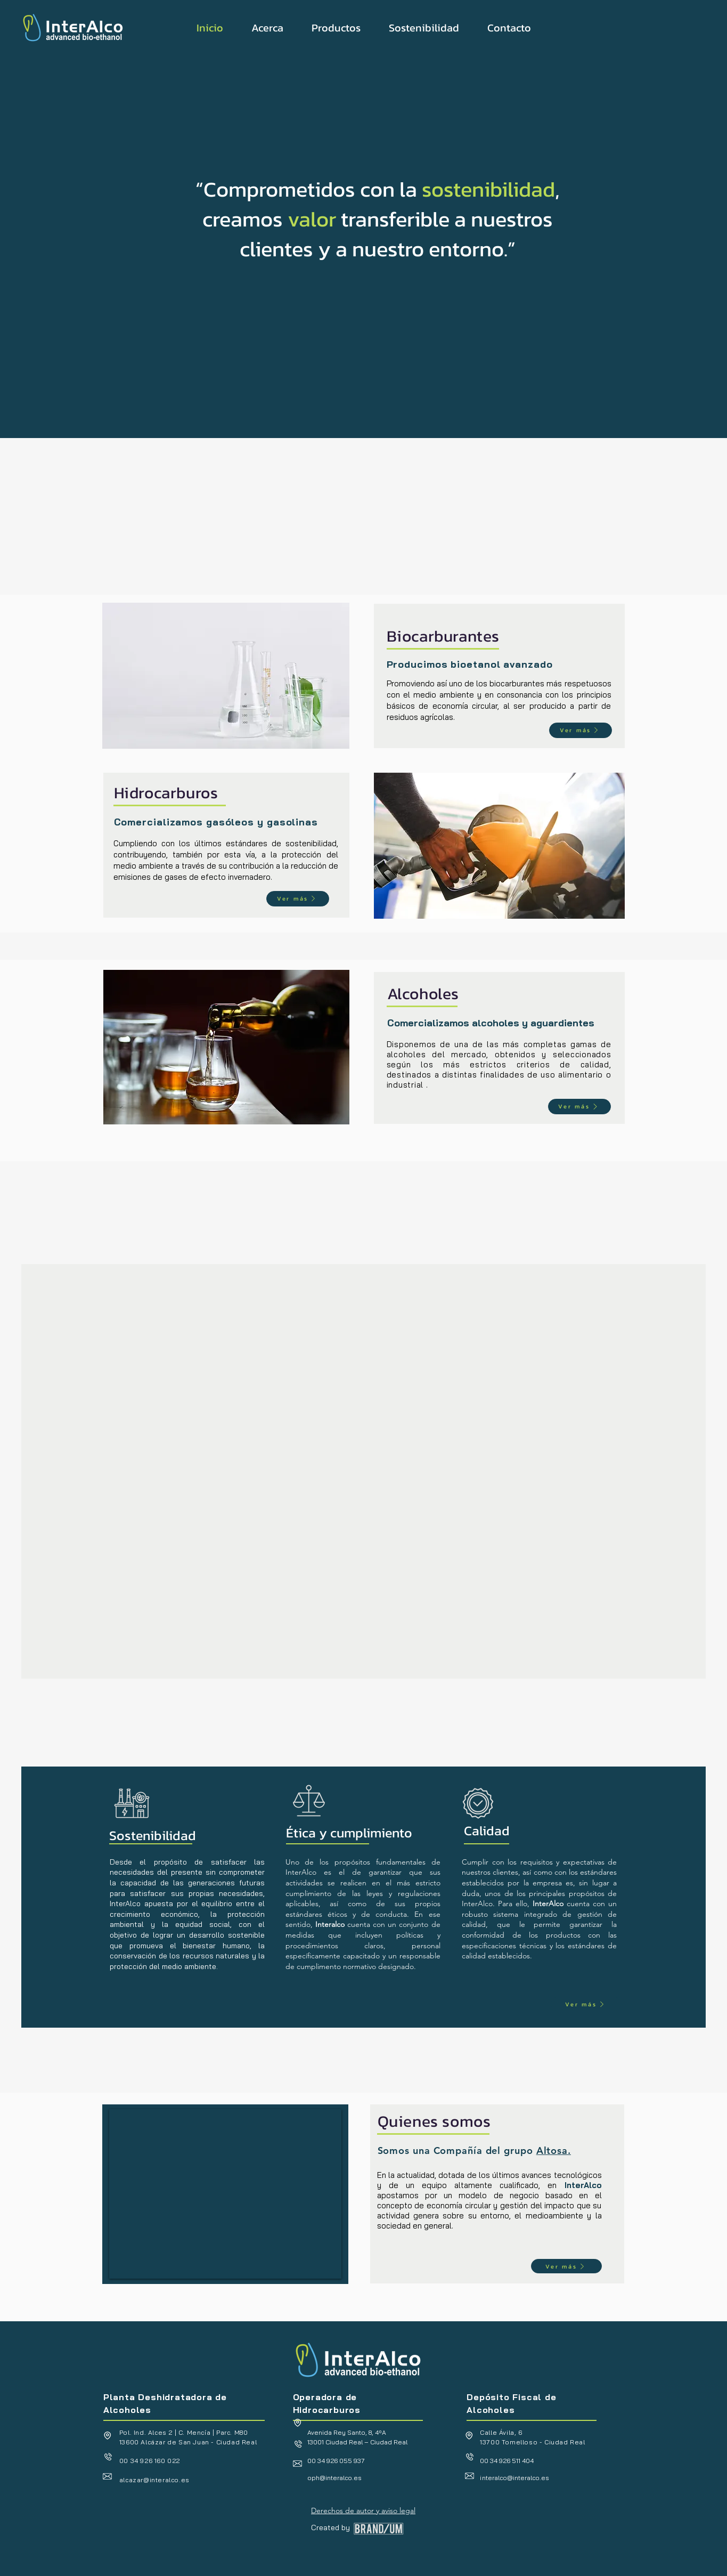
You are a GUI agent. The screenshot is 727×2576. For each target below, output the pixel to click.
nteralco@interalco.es (514, 2478)
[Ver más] (580, 730)
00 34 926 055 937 (336, 2461)
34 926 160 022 (156, 2461)
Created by (330, 2527)
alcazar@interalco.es (154, 2480)
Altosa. (553, 2150)
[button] (267, 27)
